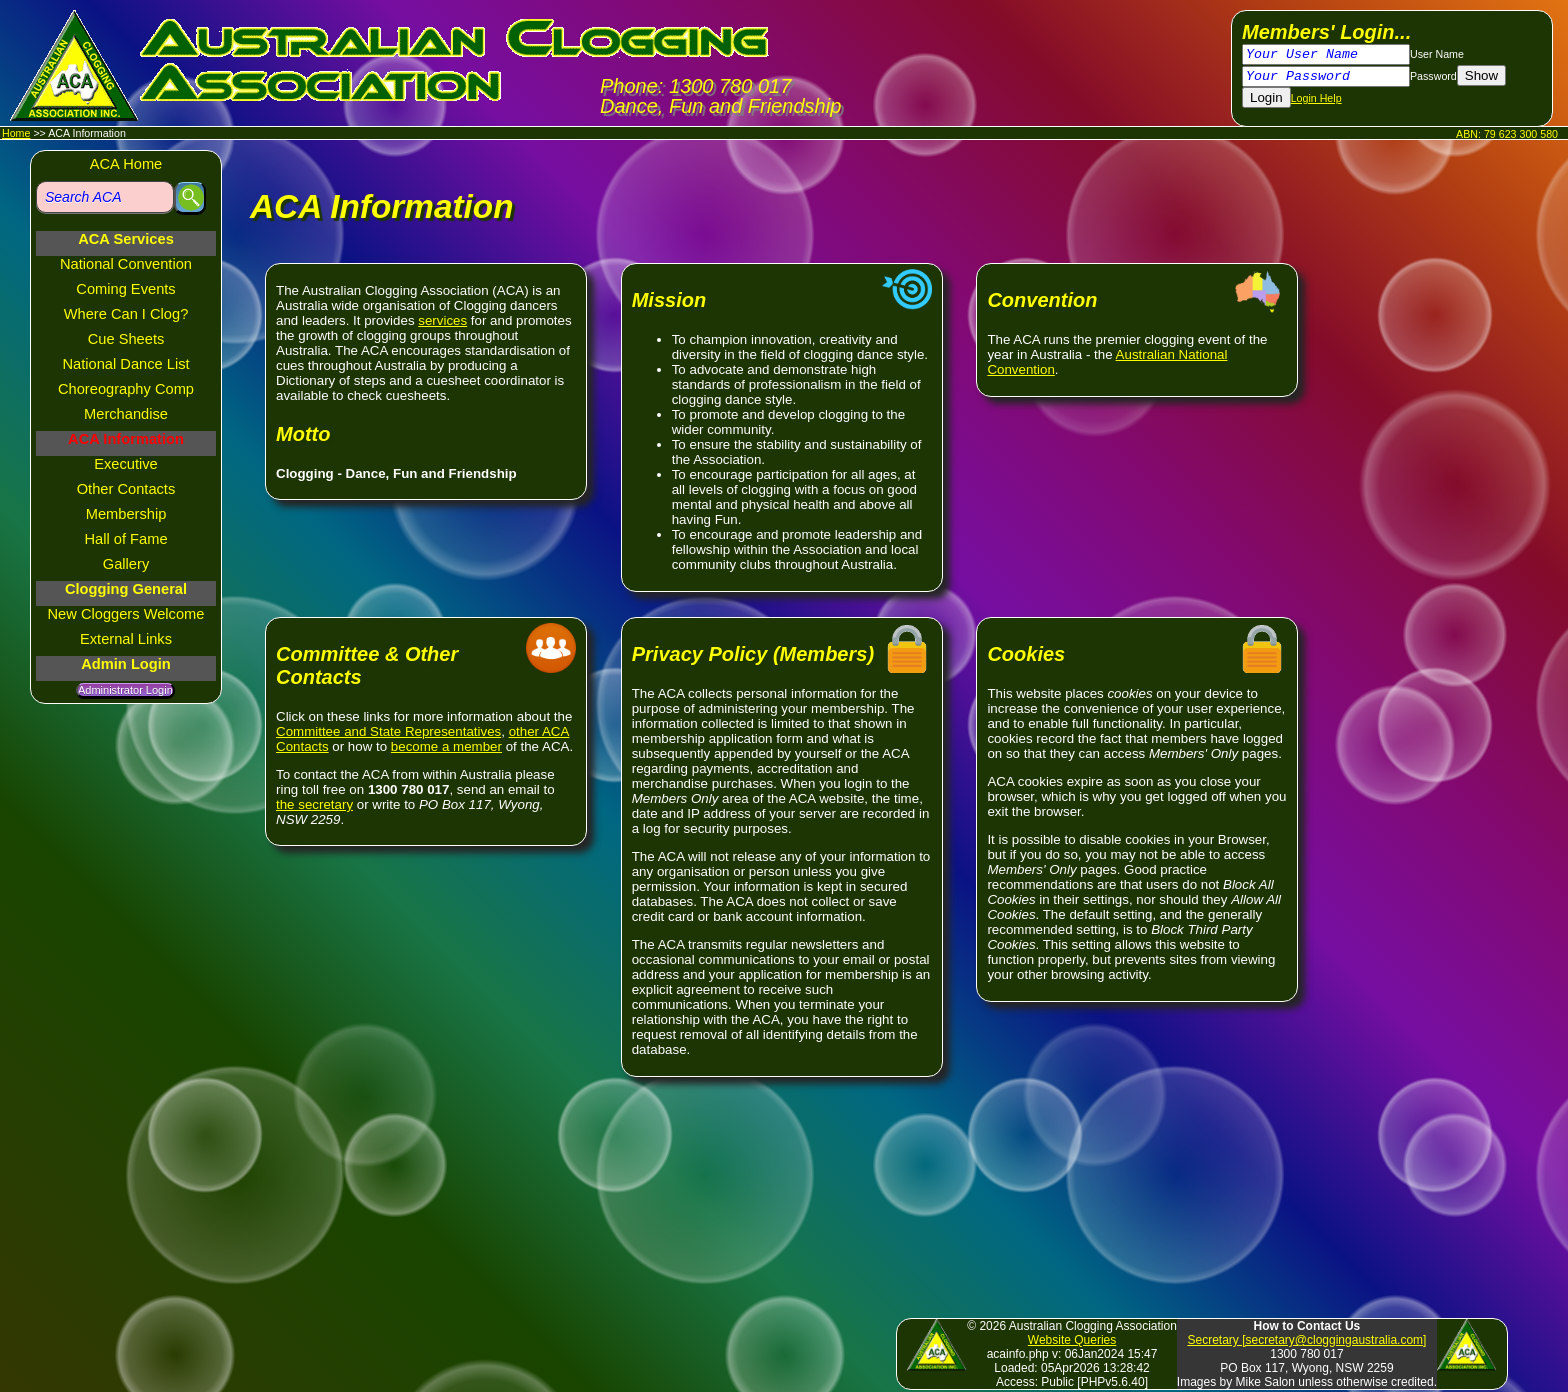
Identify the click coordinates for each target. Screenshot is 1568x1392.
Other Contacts (126, 489)
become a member (446, 746)
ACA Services (126, 239)
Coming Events (125, 289)
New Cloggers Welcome (126, 614)
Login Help (1316, 98)
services (442, 320)
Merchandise (126, 414)
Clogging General (126, 589)
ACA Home (126, 164)
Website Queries (1072, 1340)
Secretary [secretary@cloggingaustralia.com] (1306, 1340)
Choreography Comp (126, 389)
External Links (126, 639)
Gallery (126, 564)
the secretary (314, 804)
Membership (126, 514)
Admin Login (126, 664)
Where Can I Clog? (126, 314)
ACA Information (126, 439)
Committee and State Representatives (388, 731)
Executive (126, 464)
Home (16, 133)
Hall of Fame (125, 539)
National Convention (126, 264)
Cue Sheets (126, 339)
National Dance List (125, 364)
